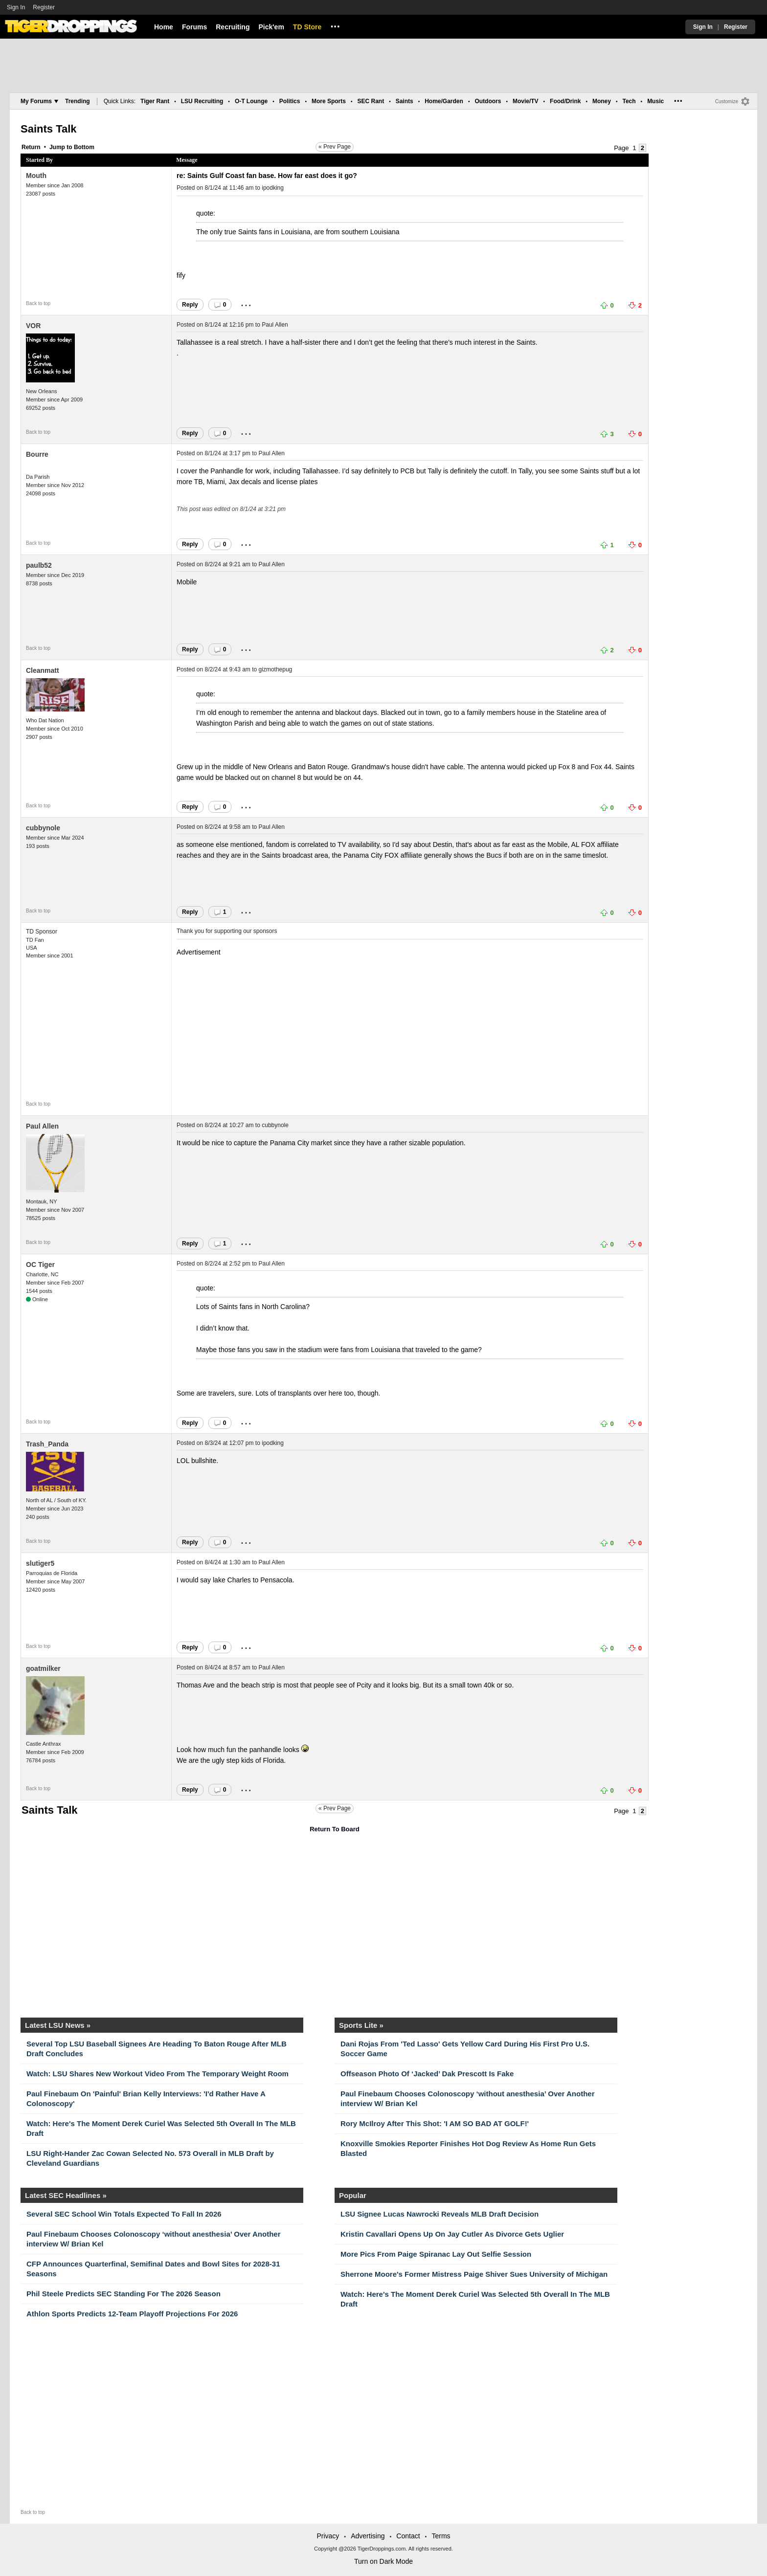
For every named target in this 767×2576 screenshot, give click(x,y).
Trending (77, 101)
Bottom (84, 147)
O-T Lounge (251, 101)
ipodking (273, 187)
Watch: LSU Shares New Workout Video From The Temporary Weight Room (157, 2073)
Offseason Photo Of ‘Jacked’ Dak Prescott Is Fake (427, 2073)
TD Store (307, 27)
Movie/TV (526, 101)
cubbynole (43, 828)
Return (31, 147)
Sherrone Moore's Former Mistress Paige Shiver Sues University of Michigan (474, 2274)
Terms (440, 2536)
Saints (404, 101)
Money (601, 101)
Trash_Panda (47, 1444)
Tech (628, 101)
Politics (289, 101)
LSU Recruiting (202, 101)
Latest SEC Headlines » (66, 2195)
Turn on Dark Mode (383, 2561)
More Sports (329, 101)
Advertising (367, 2536)
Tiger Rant (154, 101)
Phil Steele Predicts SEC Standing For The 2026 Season (123, 2293)
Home (163, 27)
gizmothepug (276, 669)
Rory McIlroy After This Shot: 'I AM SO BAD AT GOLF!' (434, 2123)
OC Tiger (40, 1264)
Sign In (16, 7)
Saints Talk (49, 129)
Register (44, 7)
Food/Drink (565, 101)
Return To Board (335, 1829)
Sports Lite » (361, 2025)
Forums (194, 27)
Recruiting (232, 27)
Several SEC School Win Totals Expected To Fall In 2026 (124, 2214)
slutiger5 (40, 1563)
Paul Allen (275, 324)
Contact (408, 2536)
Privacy (327, 2536)
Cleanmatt (42, 670)
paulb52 (39, 565)
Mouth (36, 175)
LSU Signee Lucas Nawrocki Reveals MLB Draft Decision (439, 2214)
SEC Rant (370, 101)
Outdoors (487, 101)
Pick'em (271, 27)
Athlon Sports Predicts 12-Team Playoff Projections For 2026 (132, 2314)
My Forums (39, 101)
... (335, 25)
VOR (33, 326)
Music (655, 101)
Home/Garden (444, 101)
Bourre (37, 454)
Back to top (38, 303)
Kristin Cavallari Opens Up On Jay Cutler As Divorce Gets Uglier (452, 2234)
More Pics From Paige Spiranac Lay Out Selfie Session (435, 2254)
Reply (190, 304)
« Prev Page (334, 146)
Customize (726, 101)
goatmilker (43, 1668)
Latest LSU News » (57, 2025)
